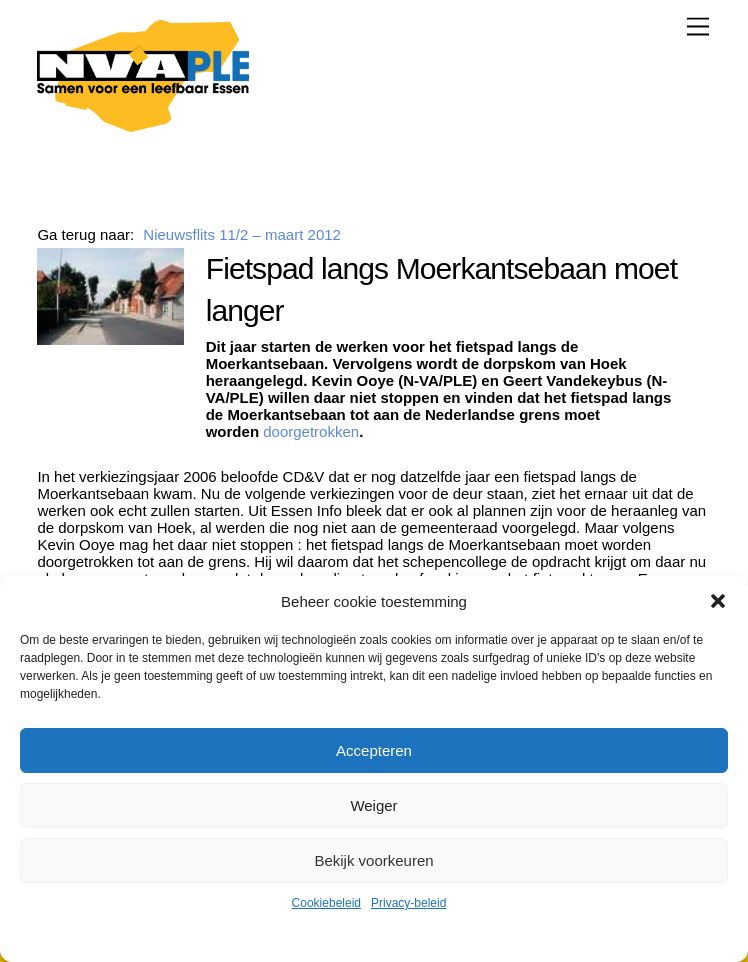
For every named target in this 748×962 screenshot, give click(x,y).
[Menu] (698, 26)
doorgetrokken (311, 431)
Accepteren (374, 750)
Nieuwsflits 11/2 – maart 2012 (242, 234)
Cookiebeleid (326, 903)
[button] (718, 601)
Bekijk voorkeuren (373, 860)
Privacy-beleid (408, 903)
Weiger (373, 805)
